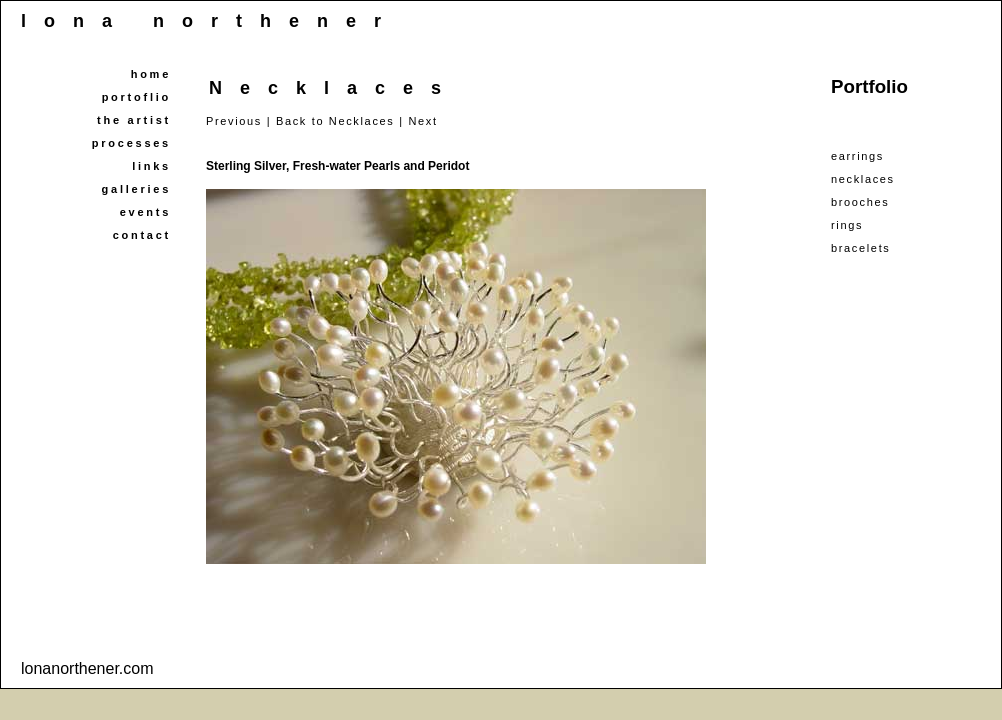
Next (422, 121)
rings (847, 225)
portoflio (136, 97)
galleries (136, 189)
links (151, 166)
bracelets (860, 248)
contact (142, 235)
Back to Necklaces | (340, 121)
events (145, 212)
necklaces (863, 179)
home (151, 74)
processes (131, 143)
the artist (134, 120)
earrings (857, 156)
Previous (234, 121)
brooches (860, 202)
